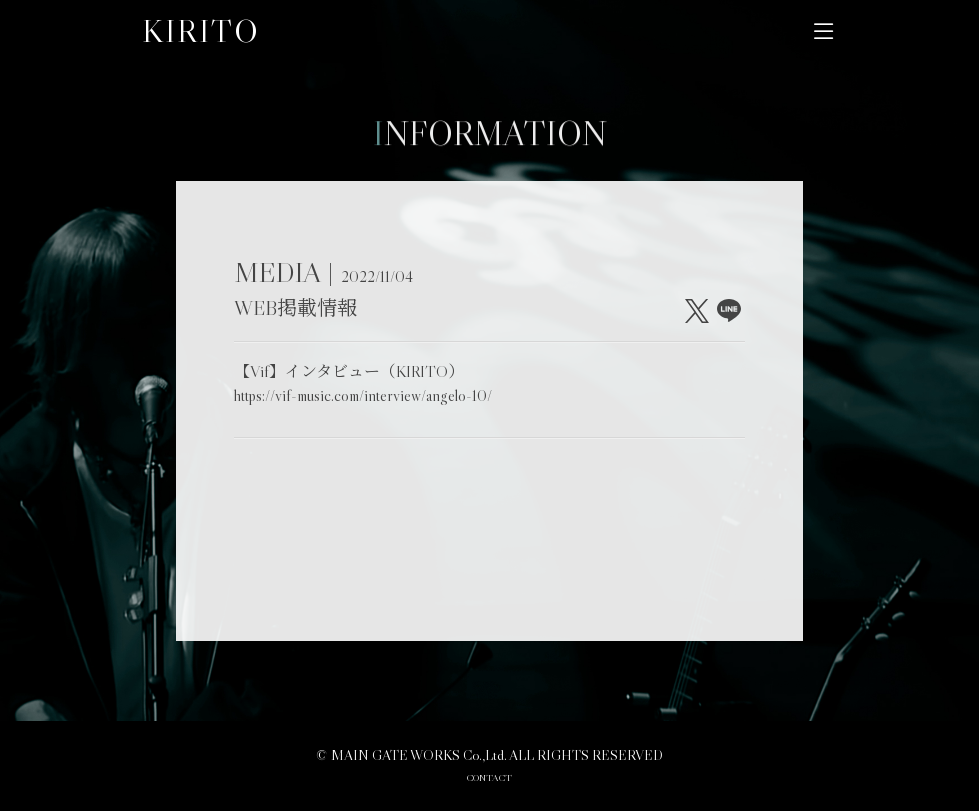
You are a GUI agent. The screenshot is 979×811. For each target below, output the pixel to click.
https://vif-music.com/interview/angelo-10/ (363, 395)
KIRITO (201, 31)
